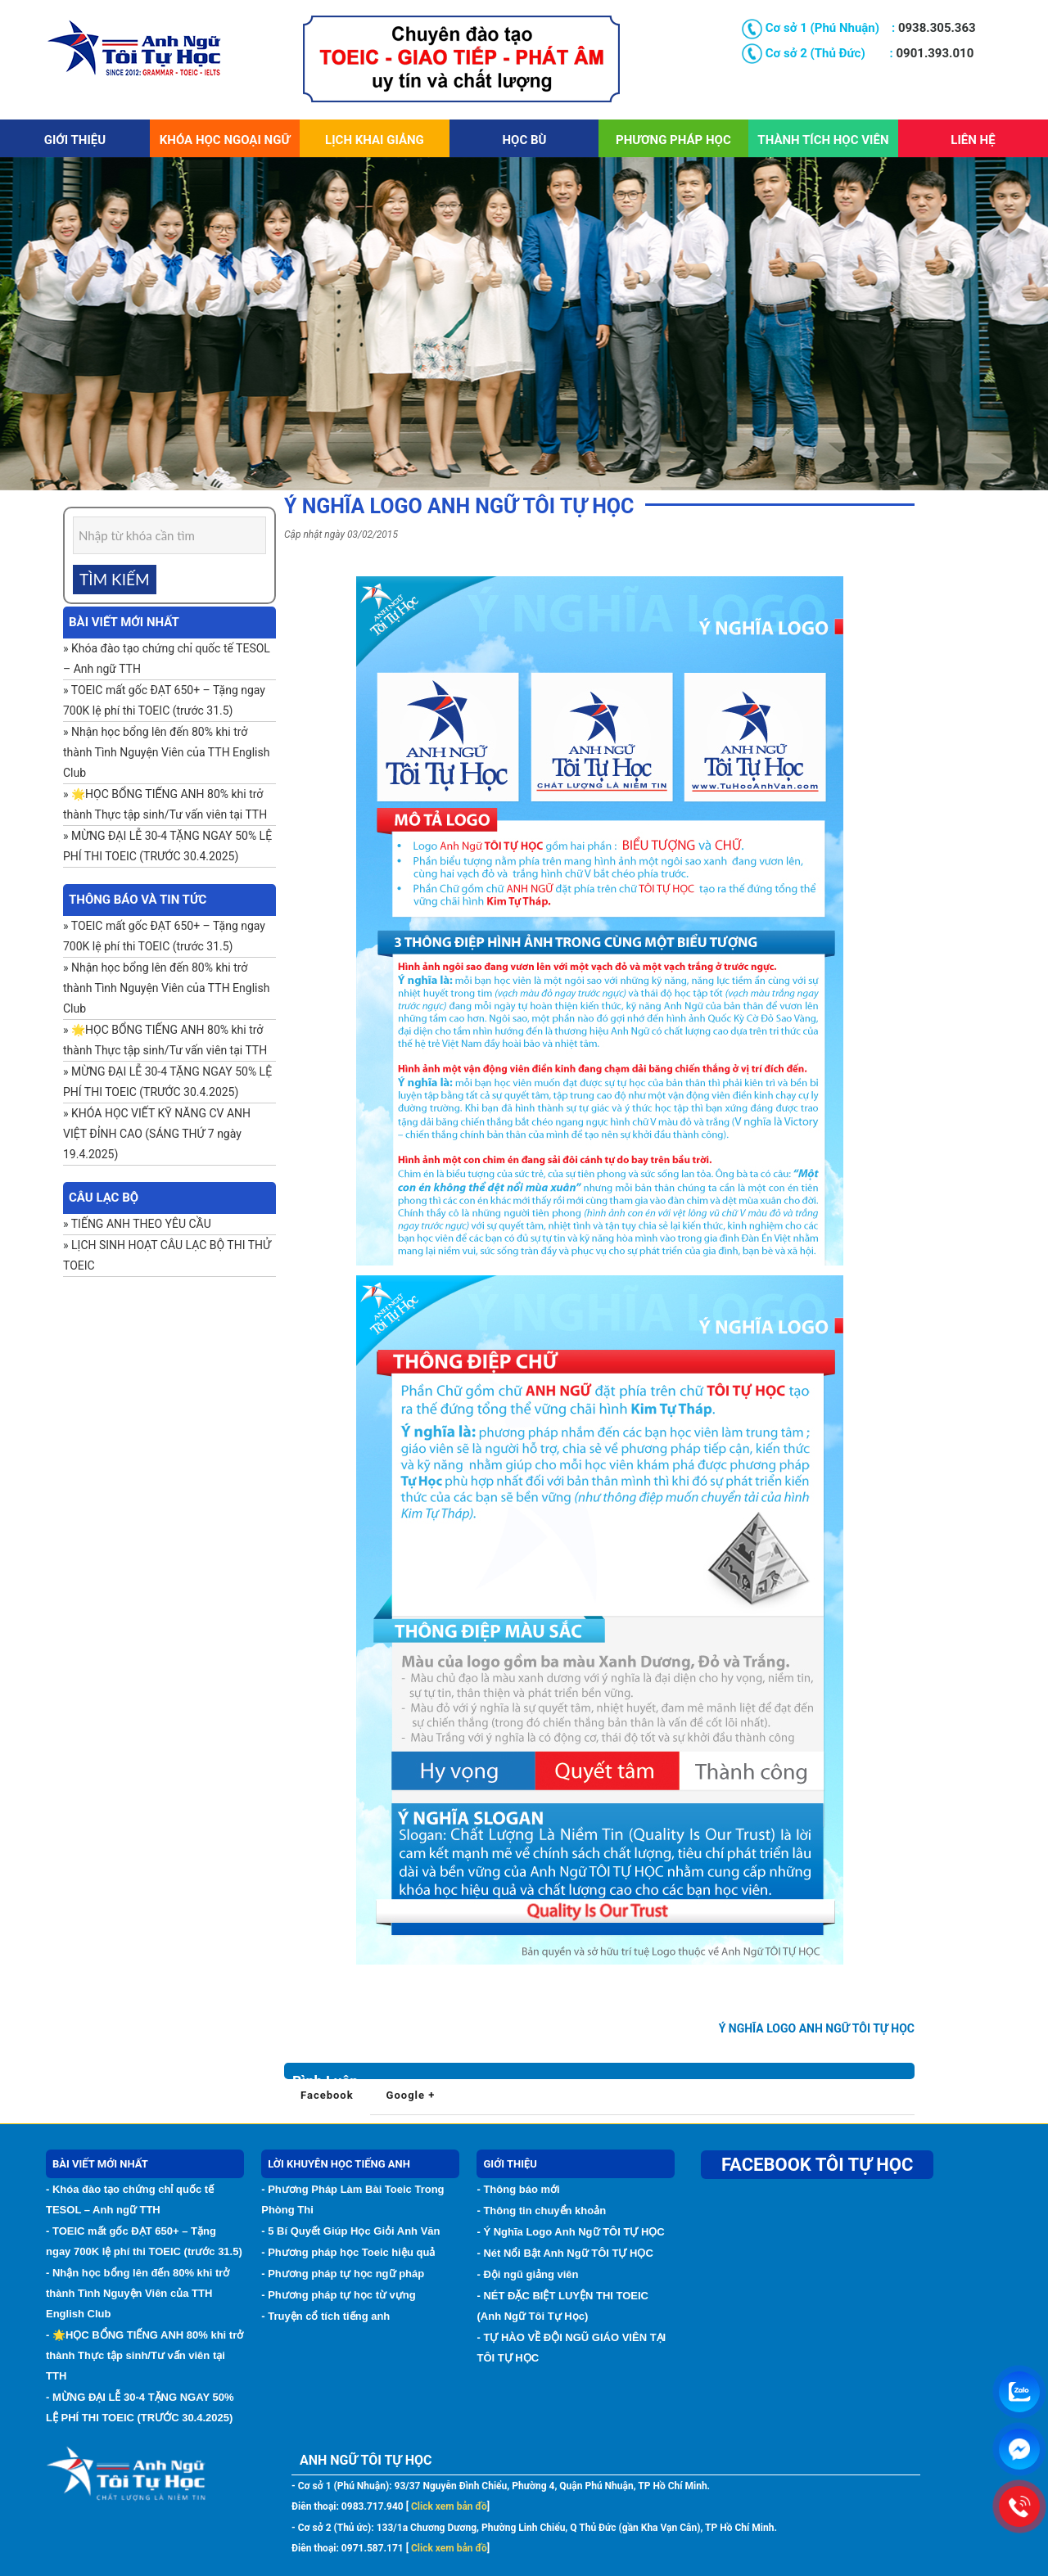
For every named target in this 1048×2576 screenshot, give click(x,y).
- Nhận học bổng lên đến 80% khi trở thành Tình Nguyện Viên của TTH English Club (137, 2293)
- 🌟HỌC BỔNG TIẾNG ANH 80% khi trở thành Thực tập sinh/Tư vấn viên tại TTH (144, 2355)
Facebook (327, 2095)
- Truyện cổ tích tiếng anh (325, 2316)
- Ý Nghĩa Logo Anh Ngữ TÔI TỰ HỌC (570, 2232)
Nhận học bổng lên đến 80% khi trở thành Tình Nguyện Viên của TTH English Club (166, 752)
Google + (411, 2095)
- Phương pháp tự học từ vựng (338, 2295)
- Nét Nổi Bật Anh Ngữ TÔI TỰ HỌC (565, 2253)
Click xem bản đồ (448, 2506)
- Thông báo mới (518, 2189)
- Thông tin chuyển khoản (541, 2210)
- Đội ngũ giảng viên (527, 2274)
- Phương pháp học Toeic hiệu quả (348, 2252)
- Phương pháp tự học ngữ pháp (342, 2273)
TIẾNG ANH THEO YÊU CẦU (141, 1223)
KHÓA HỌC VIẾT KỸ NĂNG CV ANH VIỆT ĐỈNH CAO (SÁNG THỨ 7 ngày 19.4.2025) (157, 1134)
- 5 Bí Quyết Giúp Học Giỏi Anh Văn (350, 2231)
